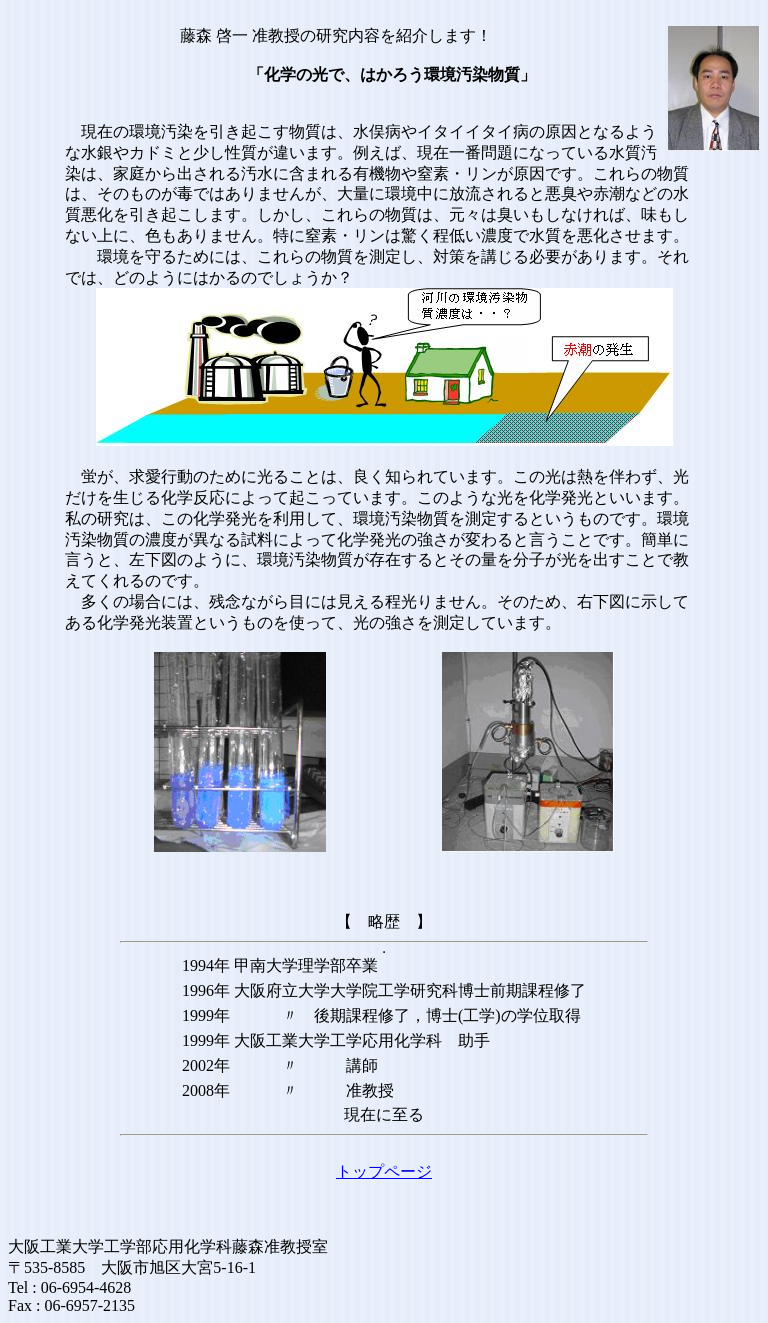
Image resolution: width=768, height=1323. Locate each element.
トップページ (384, 1171)
